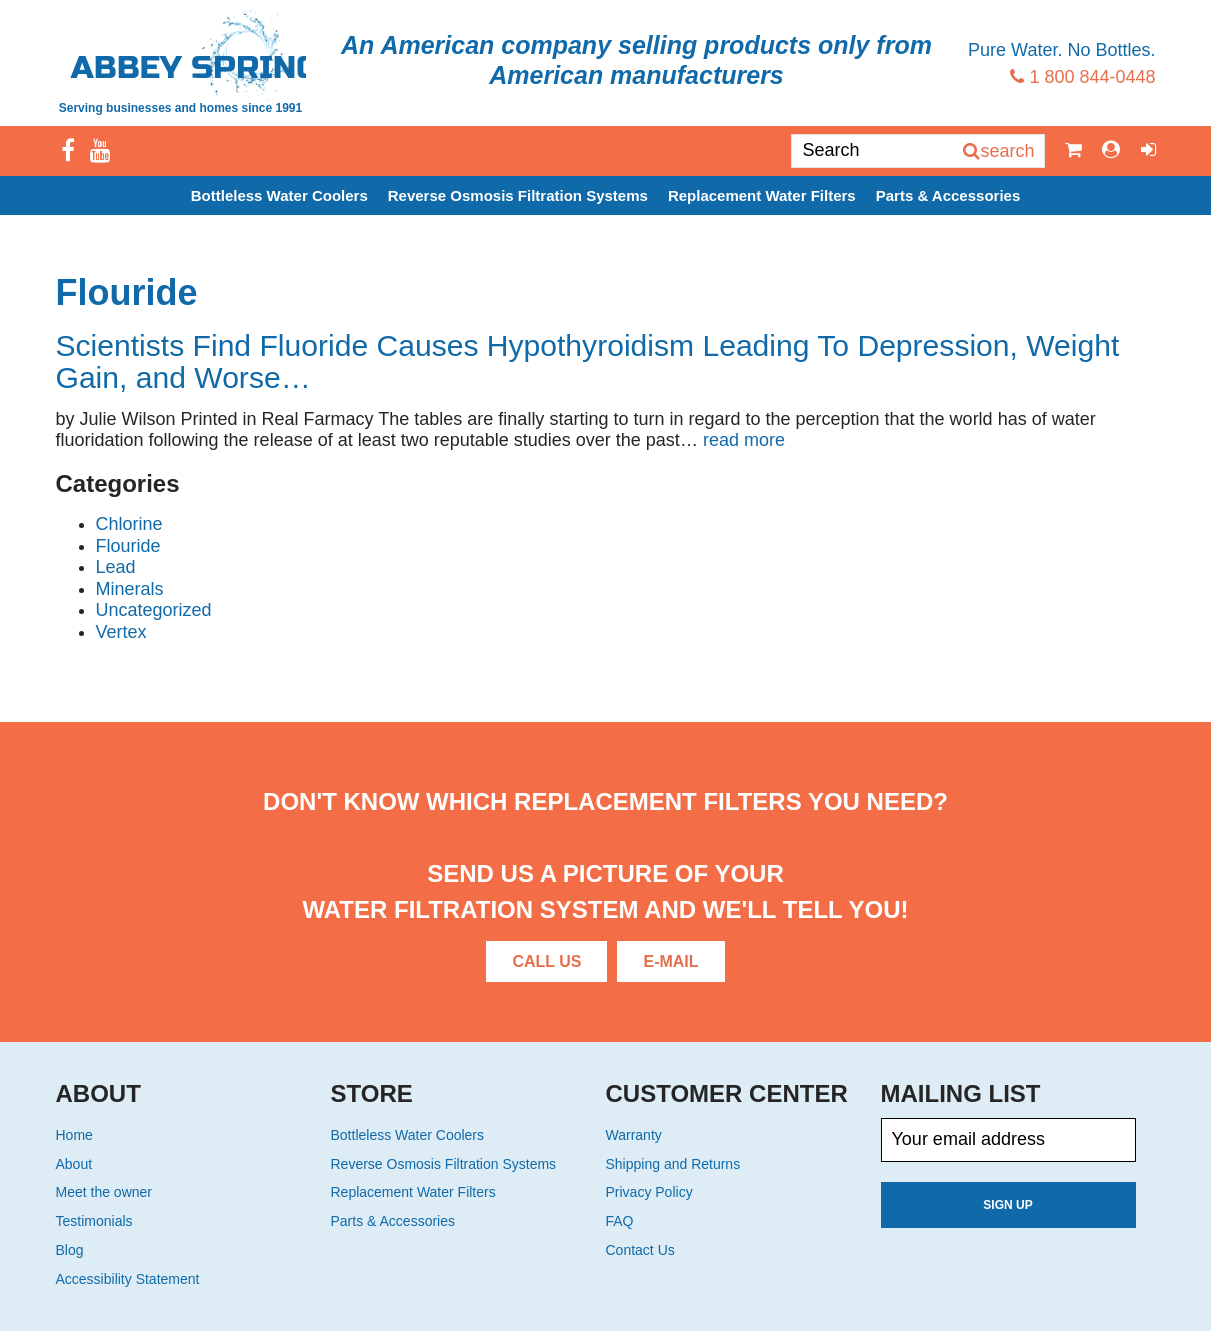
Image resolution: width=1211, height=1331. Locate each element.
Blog (70, 1250)
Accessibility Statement (128, 1279)
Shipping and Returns (673, 1164)
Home (74, 1135)
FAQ (620, 1221)
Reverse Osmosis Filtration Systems (518, 195)
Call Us (546, 961)
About (74, 1164)
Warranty (634, 1135)
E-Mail (670, 961)
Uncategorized (154, 610)
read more (744, 440)
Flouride (128, 546)
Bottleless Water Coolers (279, 195)
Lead (116, 567)
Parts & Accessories (948, 195)
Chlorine (129, 524)
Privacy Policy (649, 1192)
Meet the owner (104, 1192)
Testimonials (94, 1221)
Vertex (121, 632)
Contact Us (640, 1250)
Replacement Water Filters (762, 195)
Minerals (130, 589)
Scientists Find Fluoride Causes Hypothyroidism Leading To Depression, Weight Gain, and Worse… (588, 361)
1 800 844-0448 (1082, 77)
